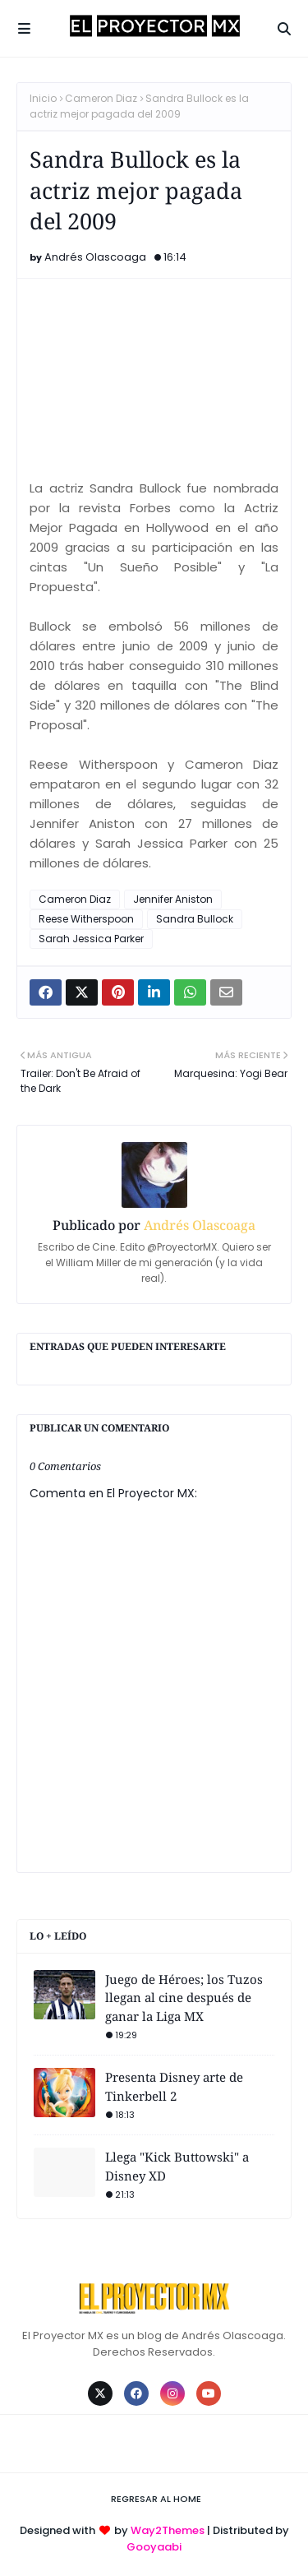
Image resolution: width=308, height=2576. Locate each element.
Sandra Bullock (194, 919)
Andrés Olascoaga (95, 257)
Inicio (43, 98)
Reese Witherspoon (86, 919)
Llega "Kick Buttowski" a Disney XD (177, 2166)
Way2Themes (168, 2530)
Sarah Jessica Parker (91, 939)
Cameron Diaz (101, 98)
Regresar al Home (156, 2498)
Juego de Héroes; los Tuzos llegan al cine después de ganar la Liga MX (184, 1997)
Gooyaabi (154, 2547)
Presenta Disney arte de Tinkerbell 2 (174, 2086)
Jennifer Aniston (173, 899)
